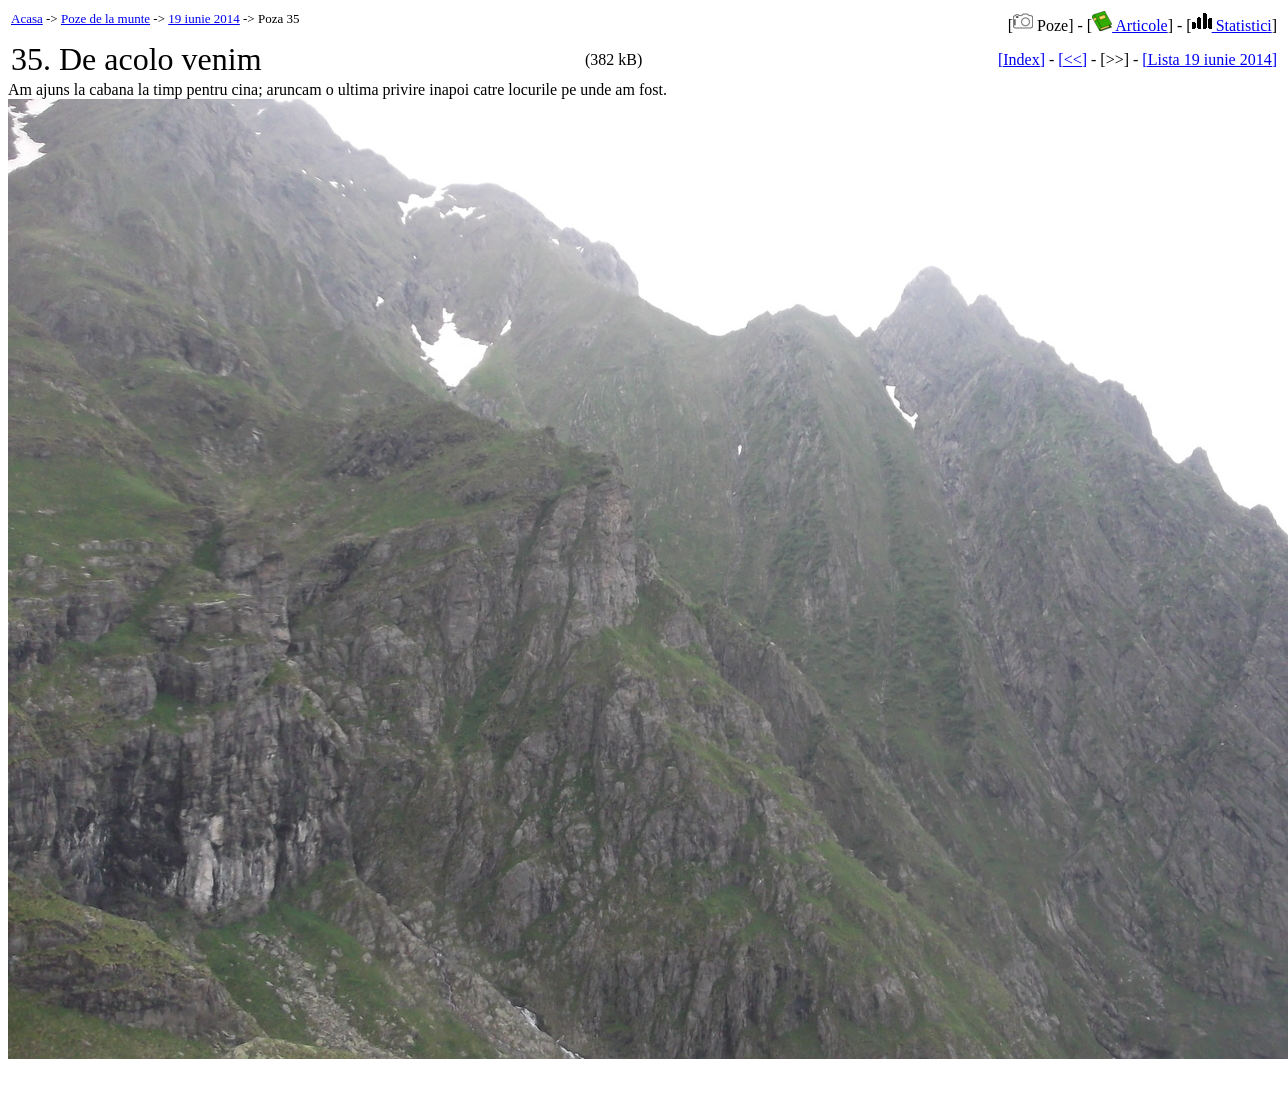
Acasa (27, 18)
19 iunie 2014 (204, 18)
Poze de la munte (105, 18)
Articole (1130, 25)
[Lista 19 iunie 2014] (1209, 59)
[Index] (1021, 59)
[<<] (1072, 59)
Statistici (1232, 25)
